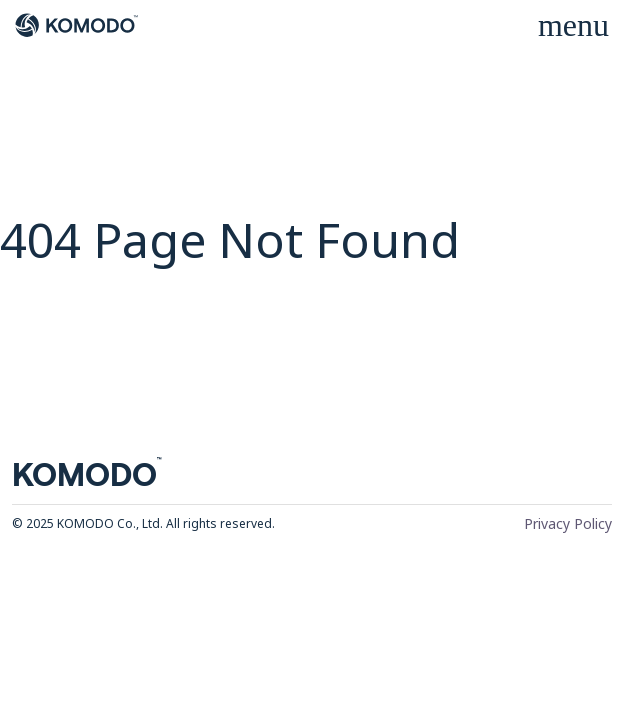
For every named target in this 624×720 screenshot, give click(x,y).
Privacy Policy (568, 524)
